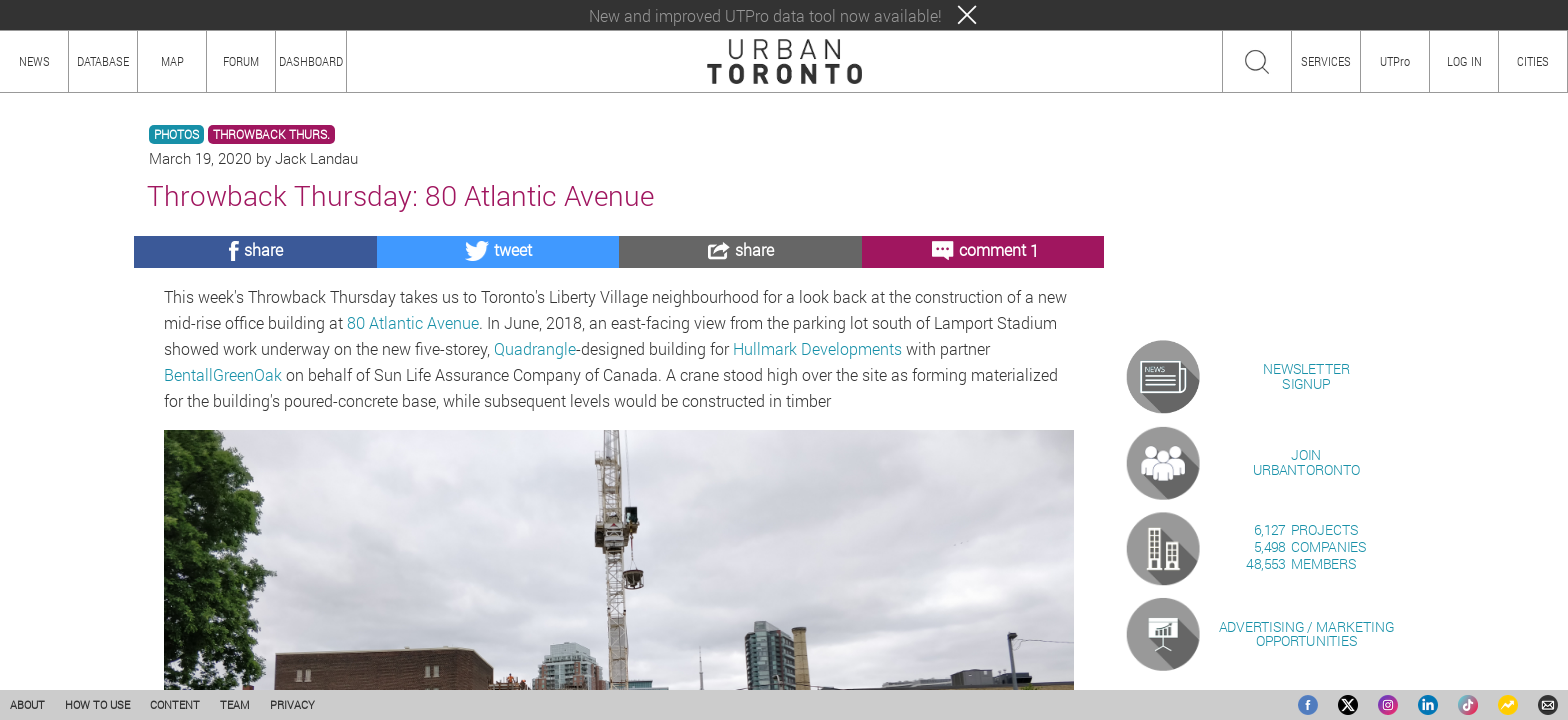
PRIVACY (292, 704)
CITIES (1533, 61)
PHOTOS (176, 134)
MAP (172, 61)
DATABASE (103, 61)
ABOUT (27, 704)
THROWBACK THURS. (271, 134)
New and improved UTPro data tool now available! (765, 15)
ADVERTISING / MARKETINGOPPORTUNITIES (1306, 633)
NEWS (34, 61)
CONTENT (175, 704)
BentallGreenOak (223, 374)
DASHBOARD (311, 61)
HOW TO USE (97, 704)
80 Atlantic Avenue (413, 322)
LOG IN (1464, 61)
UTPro (1395, 61)
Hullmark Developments (817, 348)
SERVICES (1326, 61)
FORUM (241, 61)
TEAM (235, 704)
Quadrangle (535, 348)
